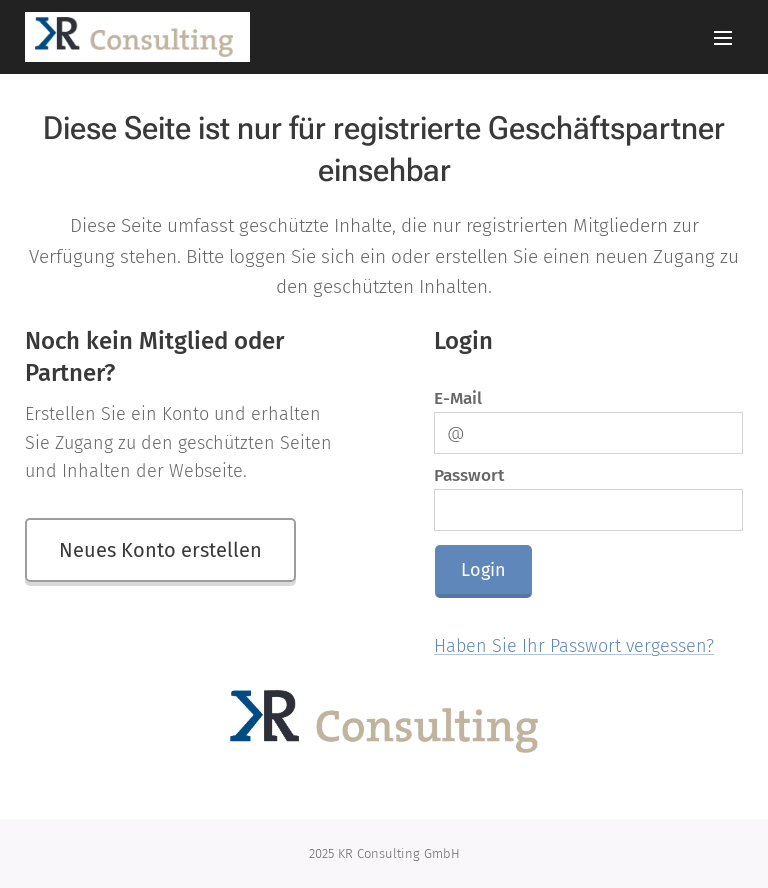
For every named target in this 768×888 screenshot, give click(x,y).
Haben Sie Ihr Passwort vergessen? (574, 647)
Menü (723, 38)
